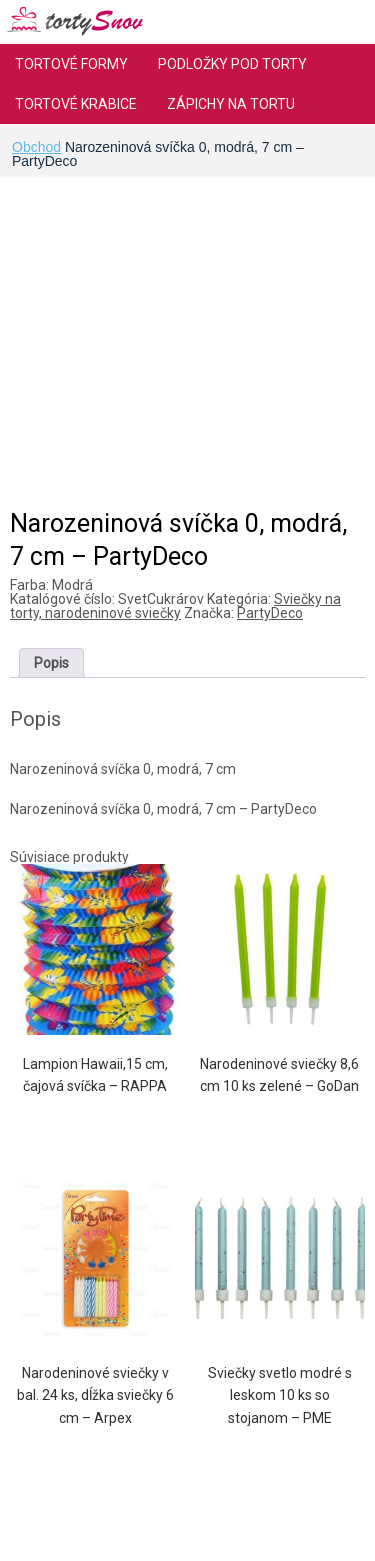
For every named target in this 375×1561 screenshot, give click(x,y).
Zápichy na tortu (231, 104)
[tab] (51, 663)
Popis (51, 663)
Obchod (36, 147)
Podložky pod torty (232, 64)
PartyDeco (270, 613)
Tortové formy (71, 64)
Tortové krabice (76, 104)
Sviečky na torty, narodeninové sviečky (175, 606)
